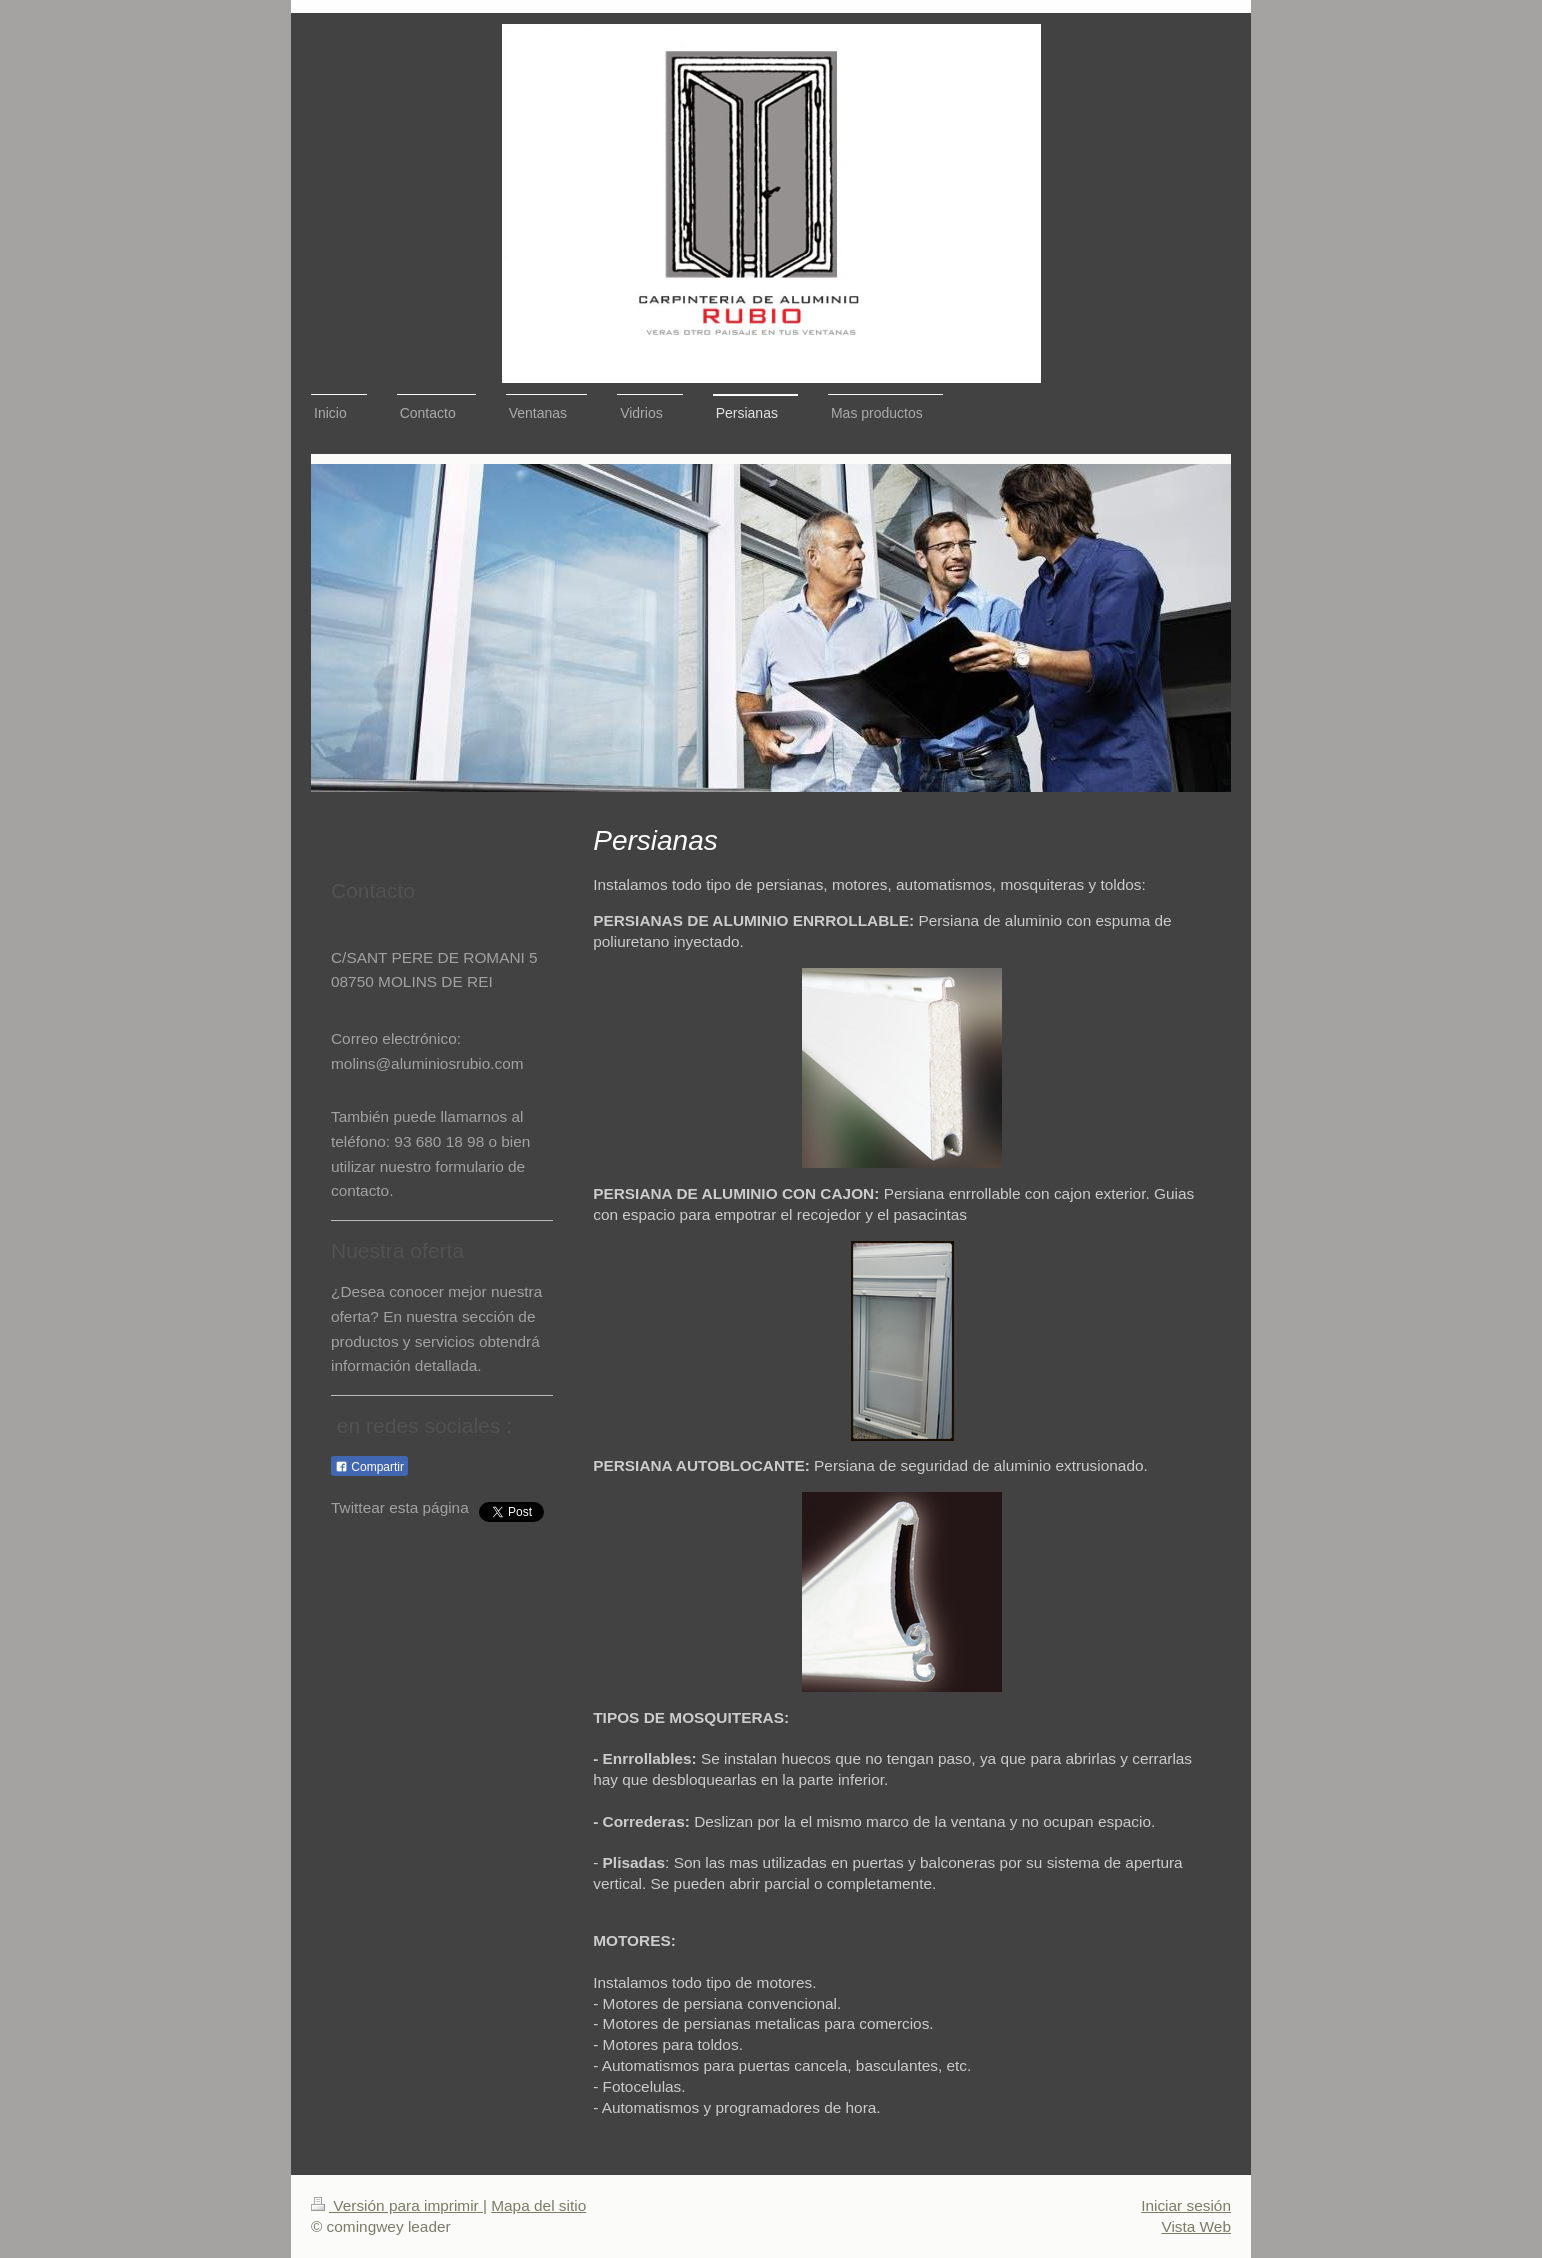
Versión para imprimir (397, 2205)
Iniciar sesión (1186, 2205)
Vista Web (1196, 2226)
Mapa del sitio (538, 2205)
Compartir (369, 1467)
